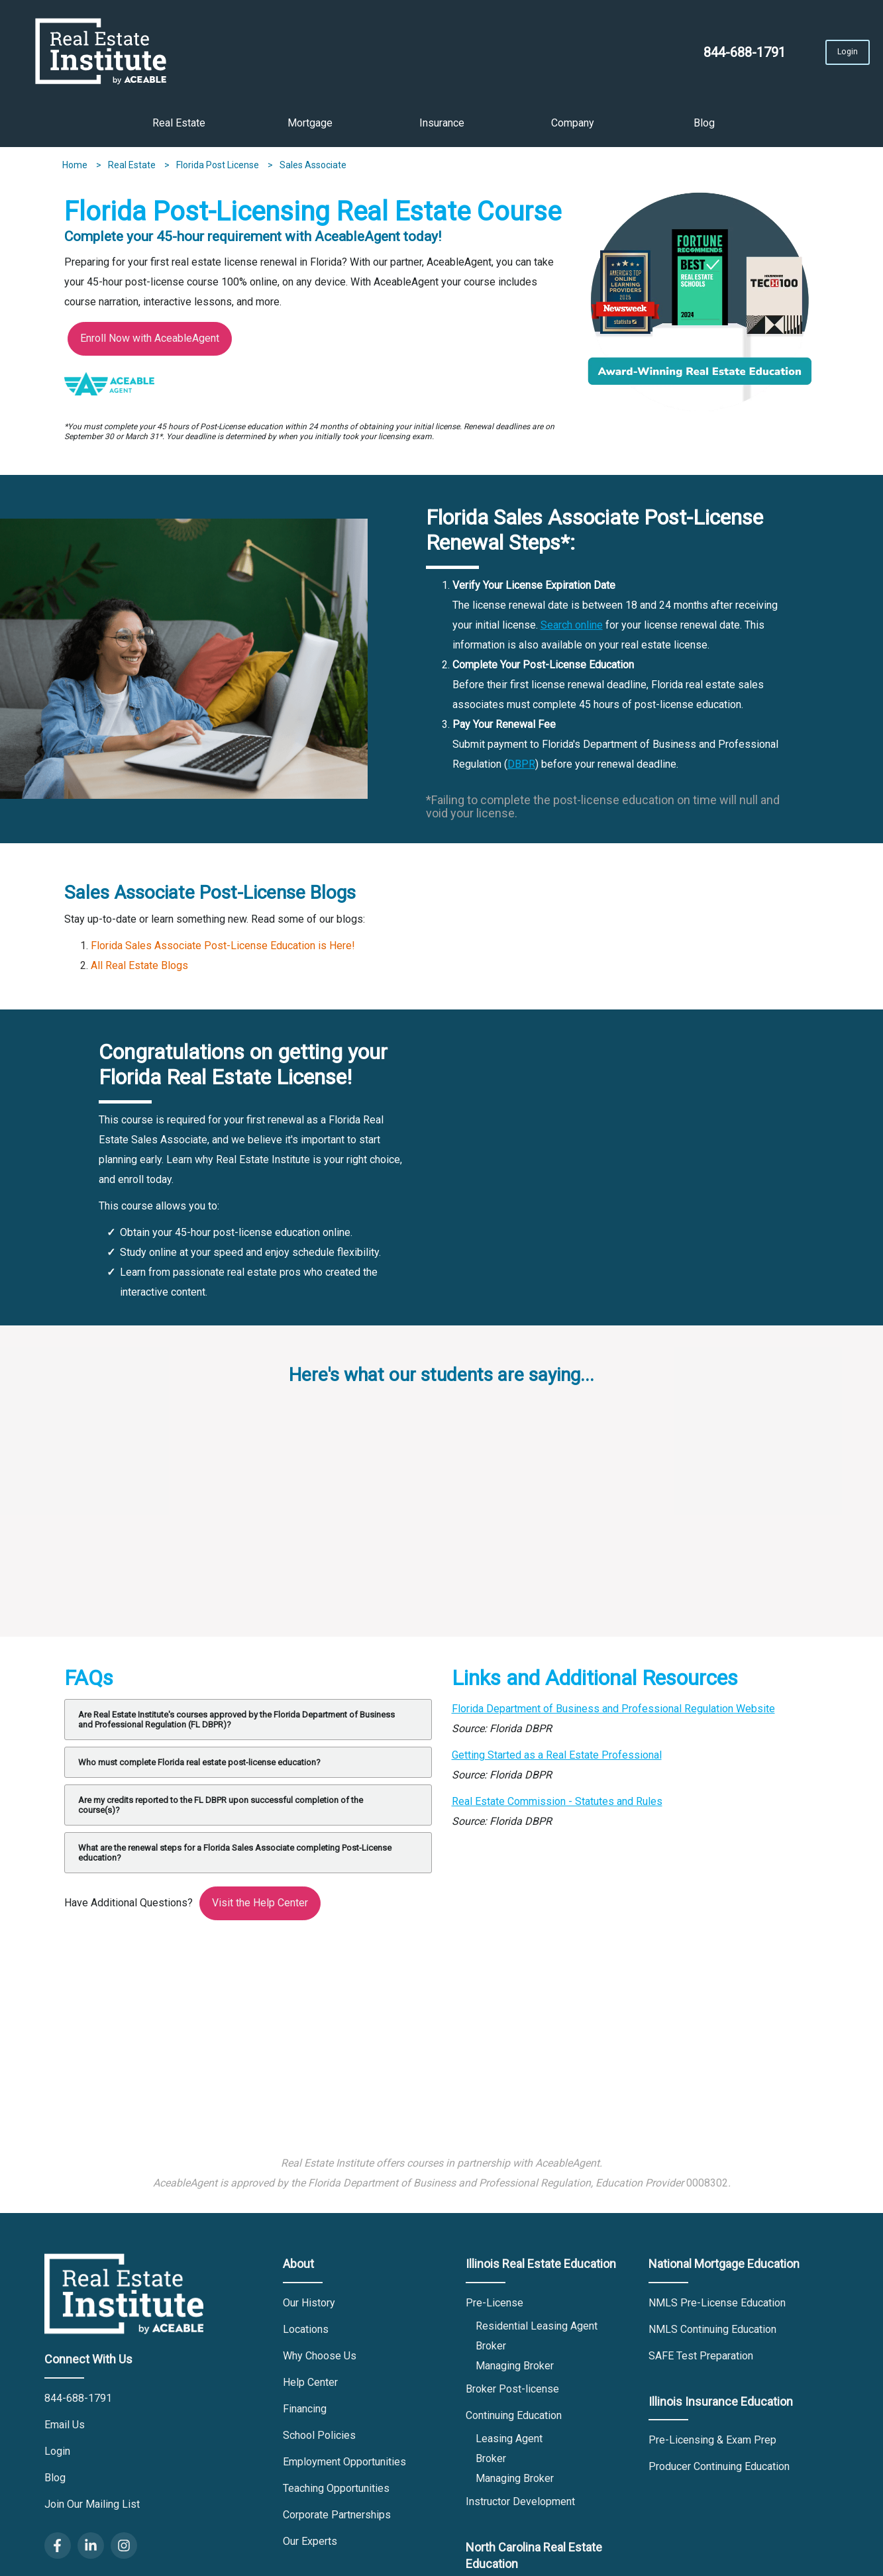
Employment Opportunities (344, 2466)
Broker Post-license (512, 2393)
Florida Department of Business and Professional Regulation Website (613, 1713)
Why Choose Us (319, 2360)
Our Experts (310, 2546)
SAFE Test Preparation (701, 2360)
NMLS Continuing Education (712, 2334)
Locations (306, 2334)
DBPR (521, 768)
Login (805, 56)
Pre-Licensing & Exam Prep (712, 2445)
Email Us (64, 2429)
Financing (305, 2413)
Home (75, 169)
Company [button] (572, 127)
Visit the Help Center (260, 1907)
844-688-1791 (671, 57)
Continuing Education (514, 2420)
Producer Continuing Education (719, 2471)
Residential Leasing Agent (536, 2330)
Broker (491, 2350)
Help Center (310, 2387)
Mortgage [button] (310, 127)
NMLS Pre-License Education (717, 2307)
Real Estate (133, 169)
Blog (704, 127)
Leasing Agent (509, 2443)
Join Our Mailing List (92, 2508)
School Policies (319, 2440)
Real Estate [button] (178, 127)
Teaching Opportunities (336, 2493)
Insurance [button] (441, 127)
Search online (572, 629)
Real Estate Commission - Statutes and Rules (557, 1806)
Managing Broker (515, 2370)
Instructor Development (520, 2506)
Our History (309, 2307)
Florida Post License (218, 169)
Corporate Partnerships (337, 2519)
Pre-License (494, 2307)
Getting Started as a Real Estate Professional (557, 1759)
